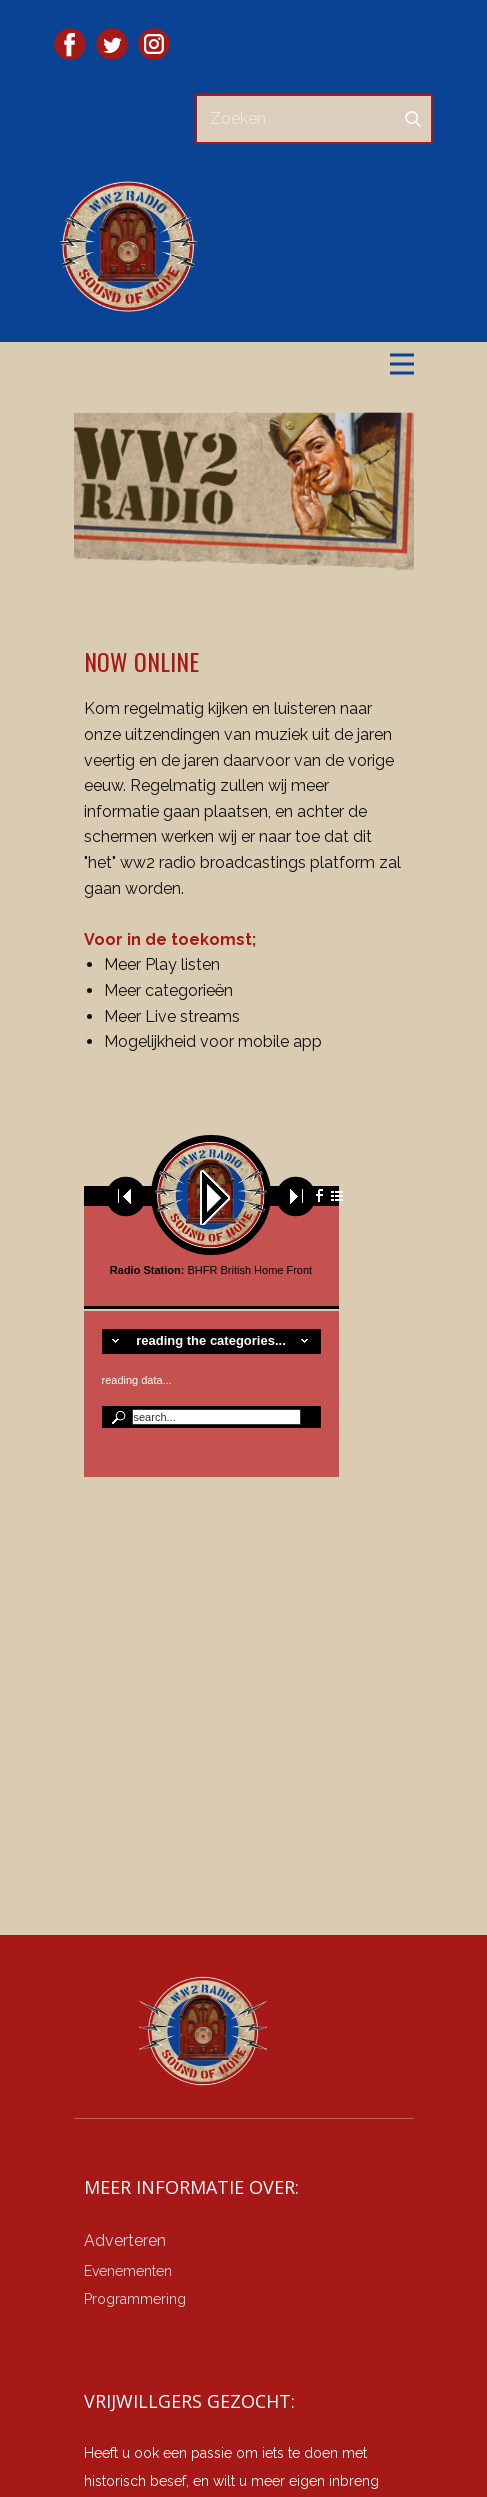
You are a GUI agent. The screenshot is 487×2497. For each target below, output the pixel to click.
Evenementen (128, 2271)
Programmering (135, 2299)
